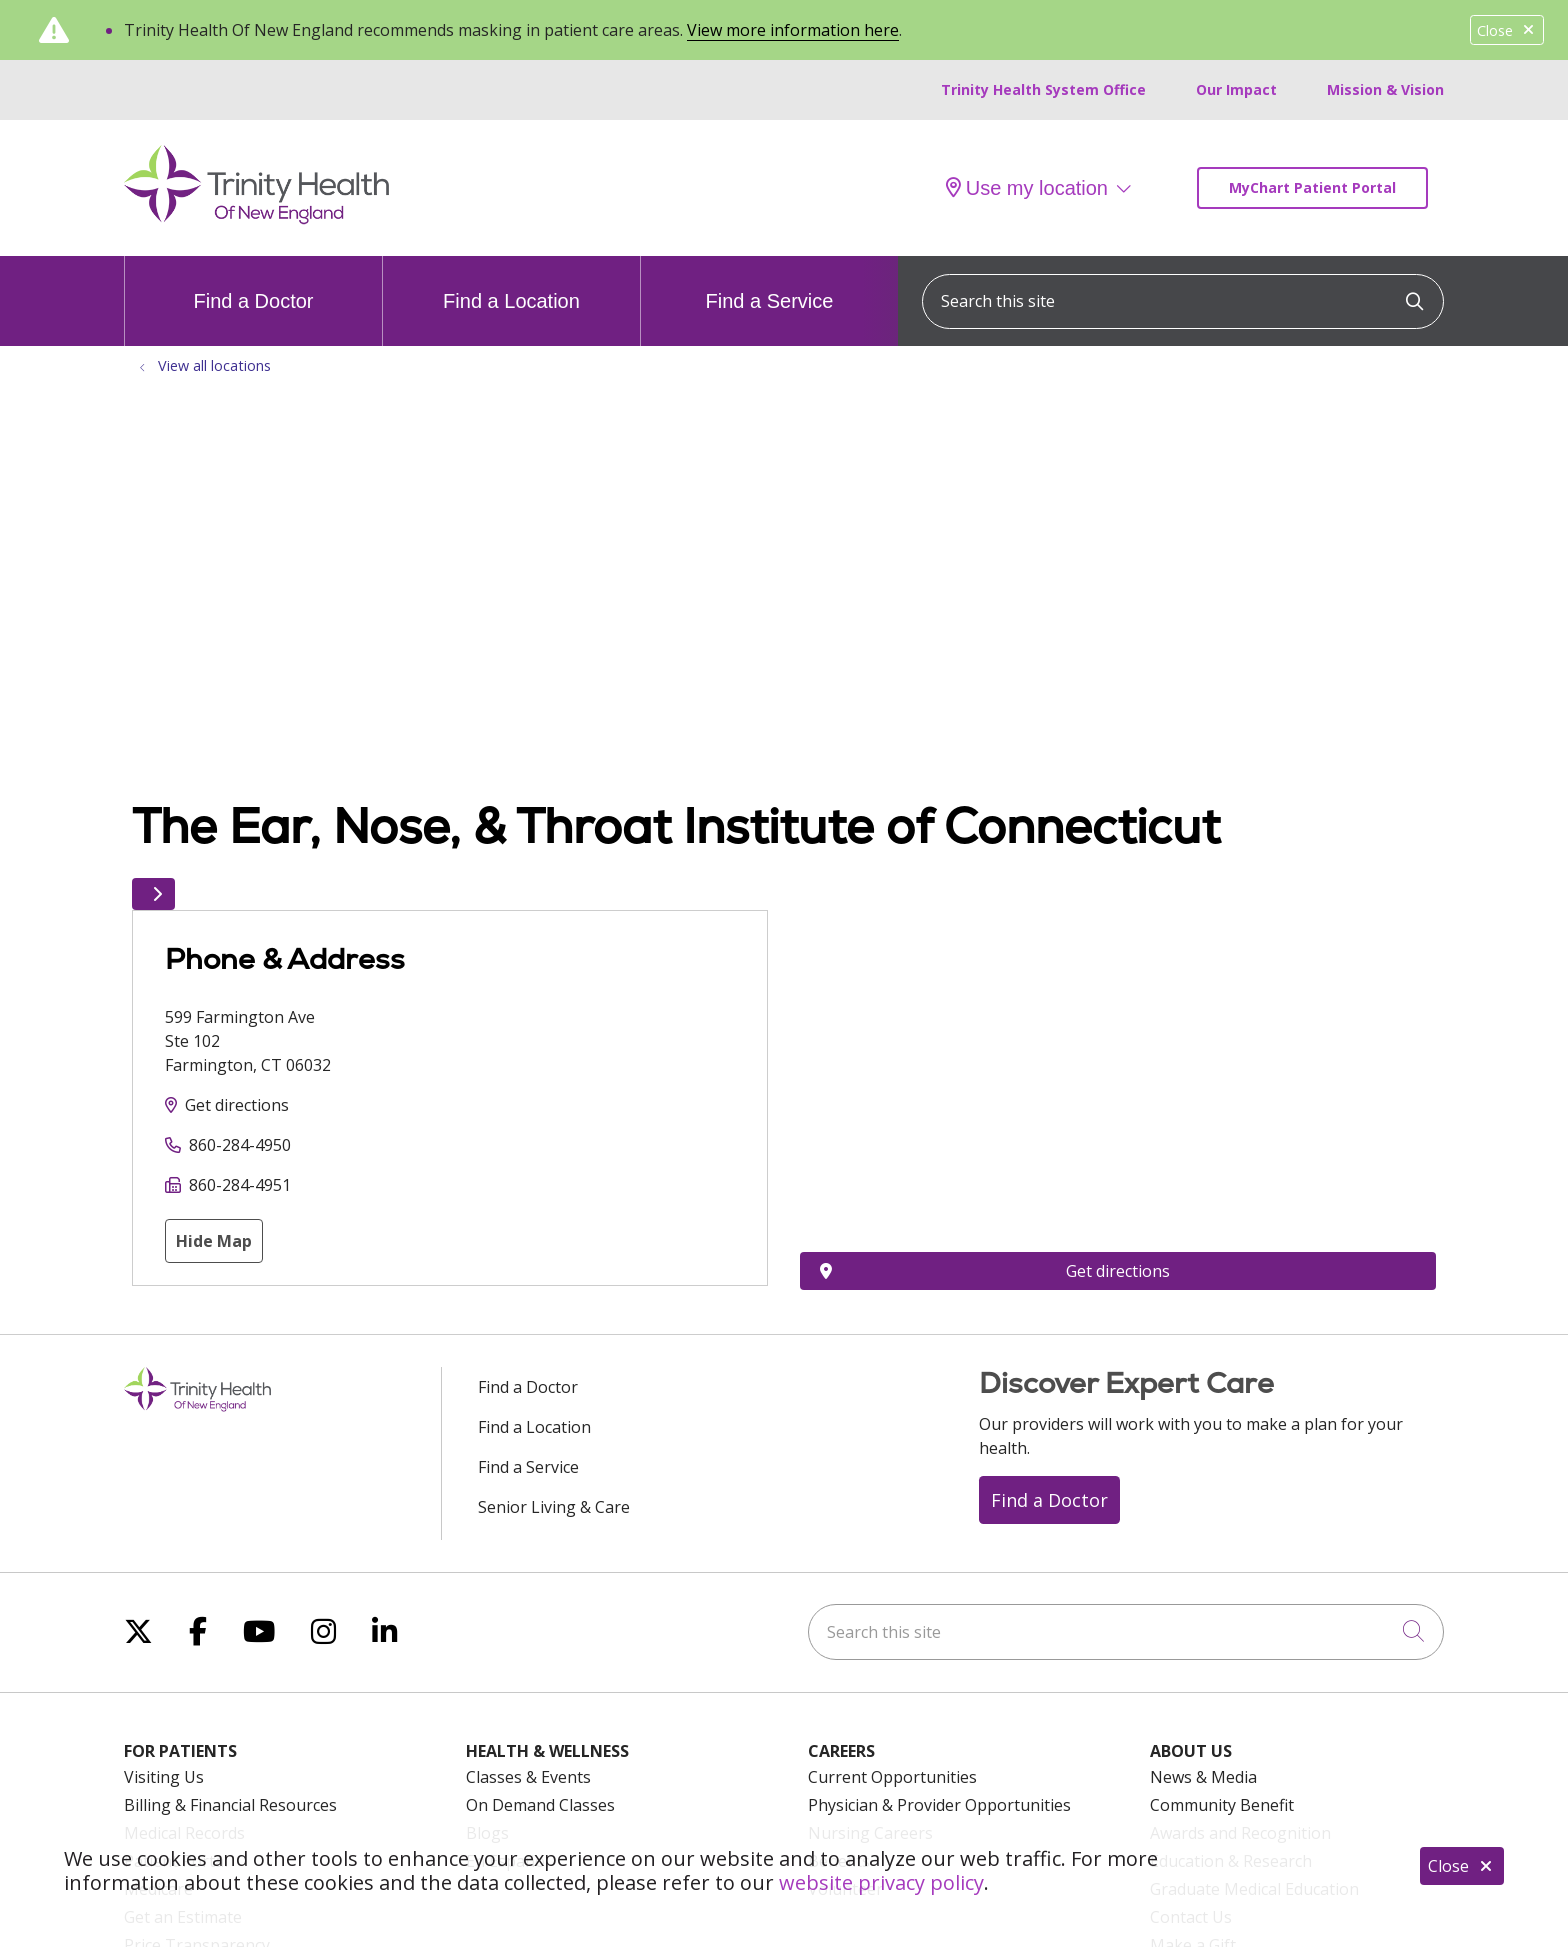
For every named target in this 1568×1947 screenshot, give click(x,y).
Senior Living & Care (554, 1507)
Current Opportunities (892, 1777)
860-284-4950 (240, 1145)
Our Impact (1236, 89)
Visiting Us (164, 1777)
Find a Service (770, 284)
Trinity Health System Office (1043, 89)
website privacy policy (881, 1882)
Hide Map (214, 1241)
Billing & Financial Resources (230, 1805)
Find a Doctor (253, 284)
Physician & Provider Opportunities (939, 1805)
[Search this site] (1183, 301)
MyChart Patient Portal (1312, 187)
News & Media (1203, 1777)
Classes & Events (528, 1777)
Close (1507, 30)
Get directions (237, 1105)
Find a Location (511, 284)
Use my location (1027, 188)
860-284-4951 (240, 1185)
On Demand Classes (540, 1805)
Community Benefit (1222, 1805)
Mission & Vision (1385, 89)
